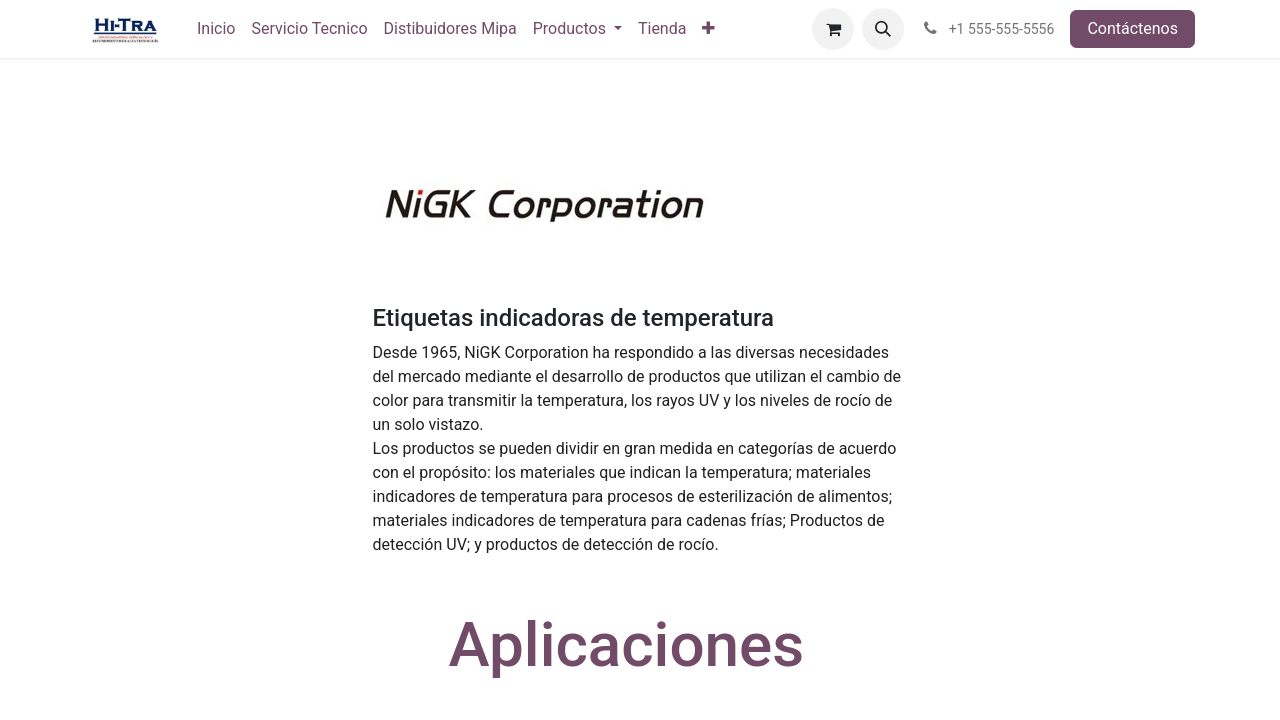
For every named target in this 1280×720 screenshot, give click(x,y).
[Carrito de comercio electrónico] (833, 29)
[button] (883, 29)
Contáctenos (1132, 28)
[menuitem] (216, 29)
